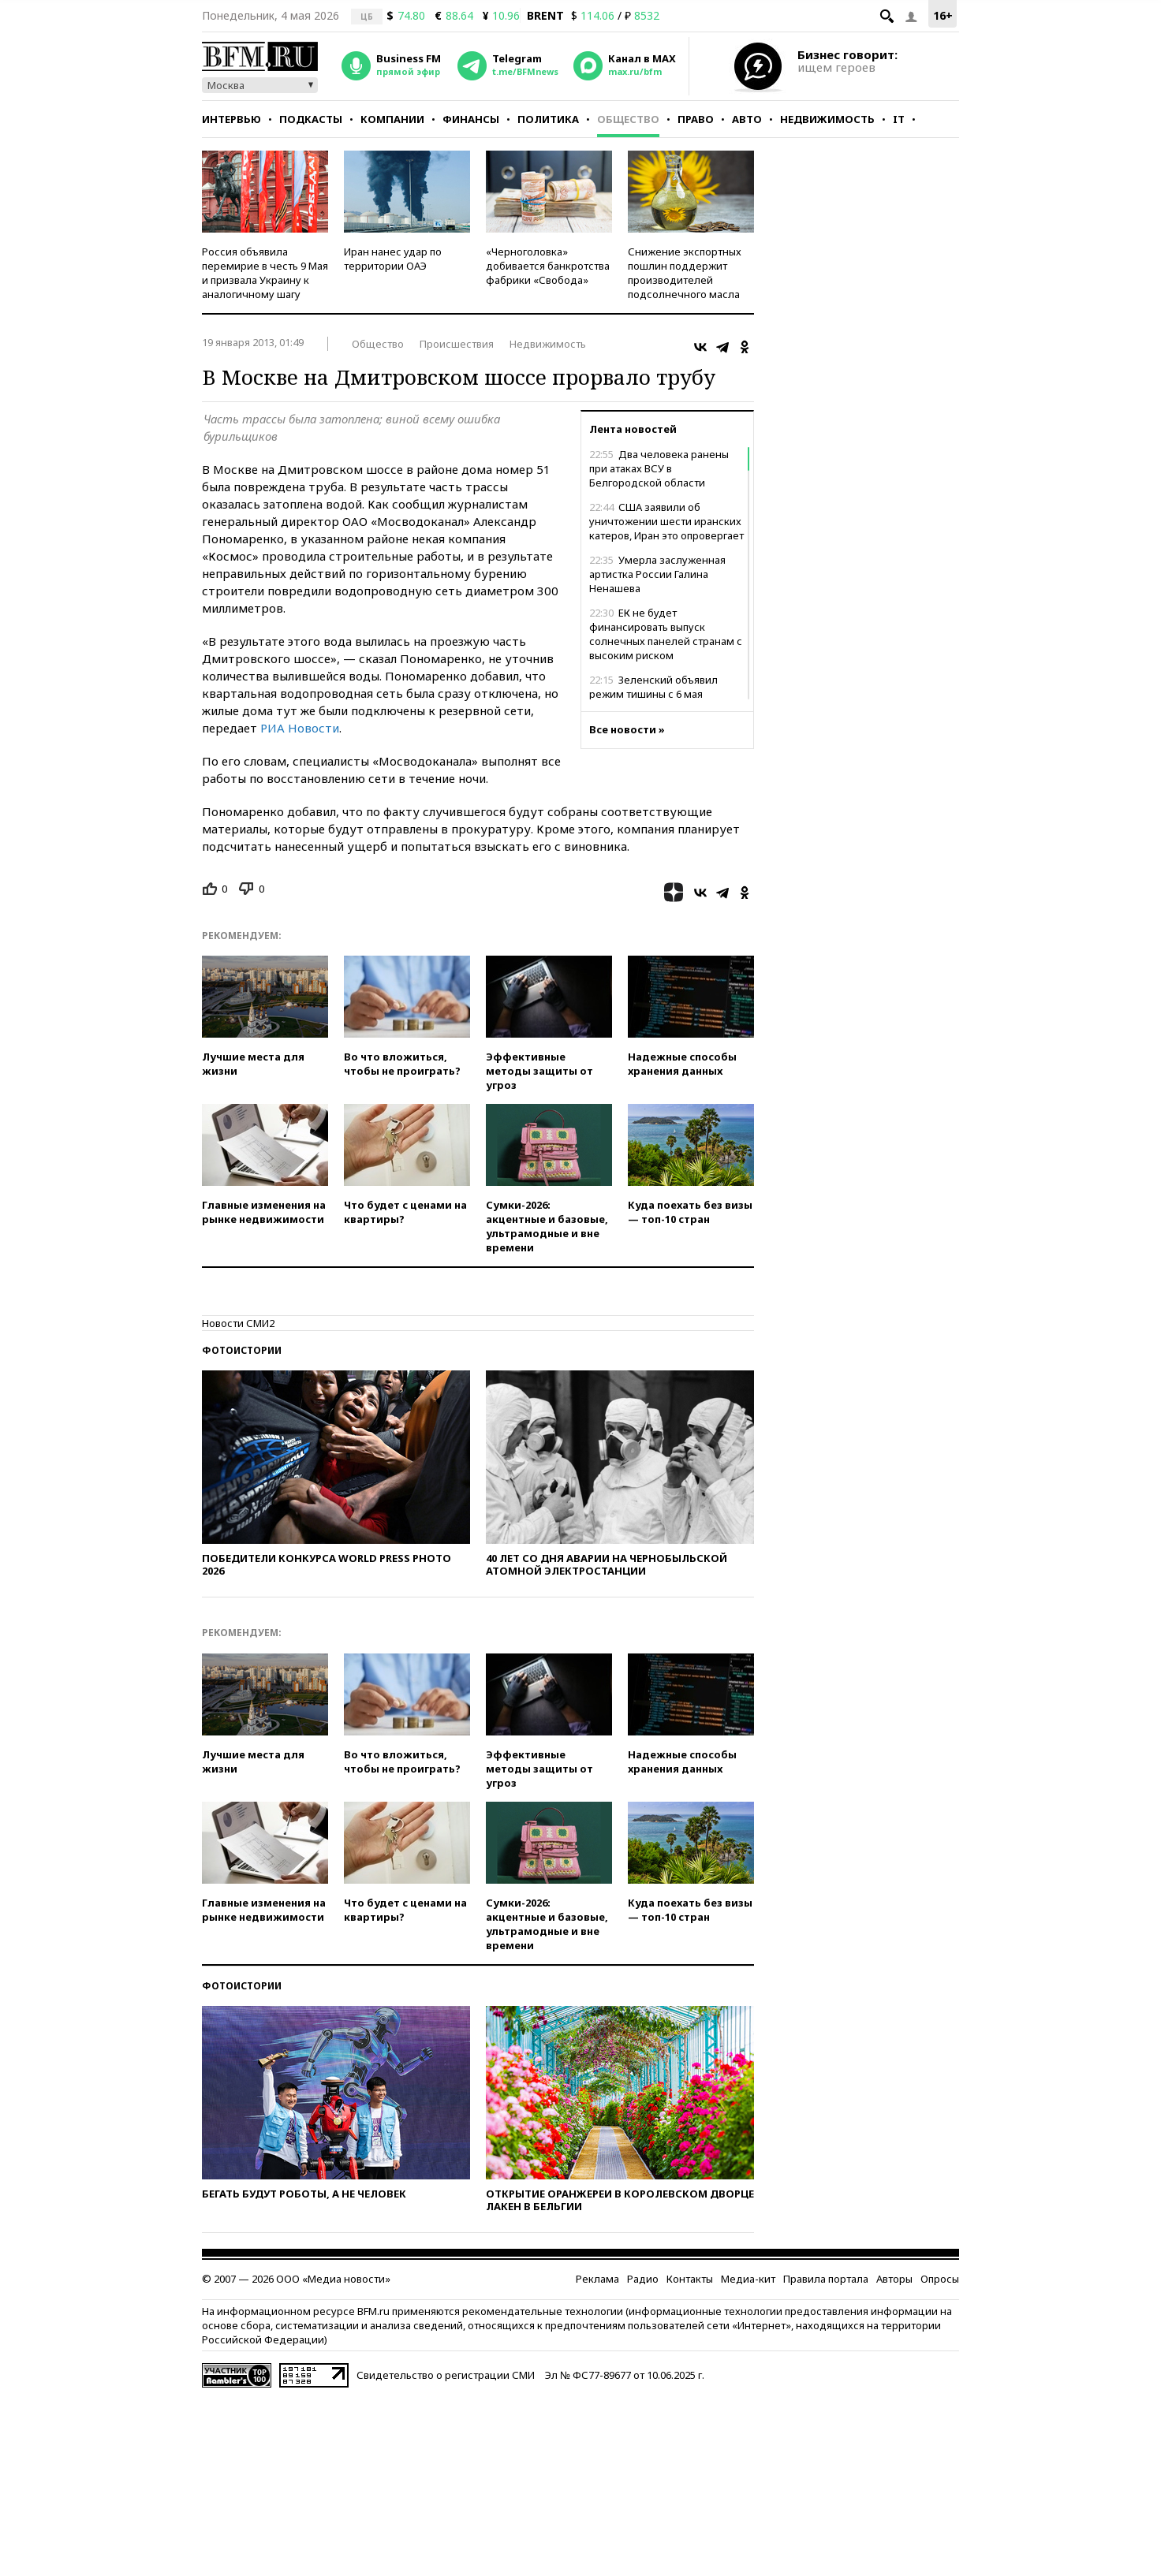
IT (899, 119)
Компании (392, 119)
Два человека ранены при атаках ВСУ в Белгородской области (659, 468)
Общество (628, 119)
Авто (747, 119)
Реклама (597, 2279)
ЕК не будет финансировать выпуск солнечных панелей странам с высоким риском (665, 634)
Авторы (894, 2279)
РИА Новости (299, 728)
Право (696, 119)
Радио (643, 2279)
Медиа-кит (748, 2279)
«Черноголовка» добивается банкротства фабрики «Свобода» (548, 265)
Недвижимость (827, 119)
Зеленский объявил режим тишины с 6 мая (653, 687)
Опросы (939, 2279)
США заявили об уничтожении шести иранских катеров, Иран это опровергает (666, 521)
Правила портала (825, 2279)
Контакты (689, 2279)
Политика (548, 119)
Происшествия (457, 343)
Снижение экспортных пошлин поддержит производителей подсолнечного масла (684, 272)
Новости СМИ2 (238, 1323)
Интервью (231, 119)
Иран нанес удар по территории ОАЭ (393, 258)
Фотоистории (242, 1350)
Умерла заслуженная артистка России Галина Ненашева (657, 574)
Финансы (470, 119)
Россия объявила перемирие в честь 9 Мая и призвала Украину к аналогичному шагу (265, 272)
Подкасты (310, 119)
